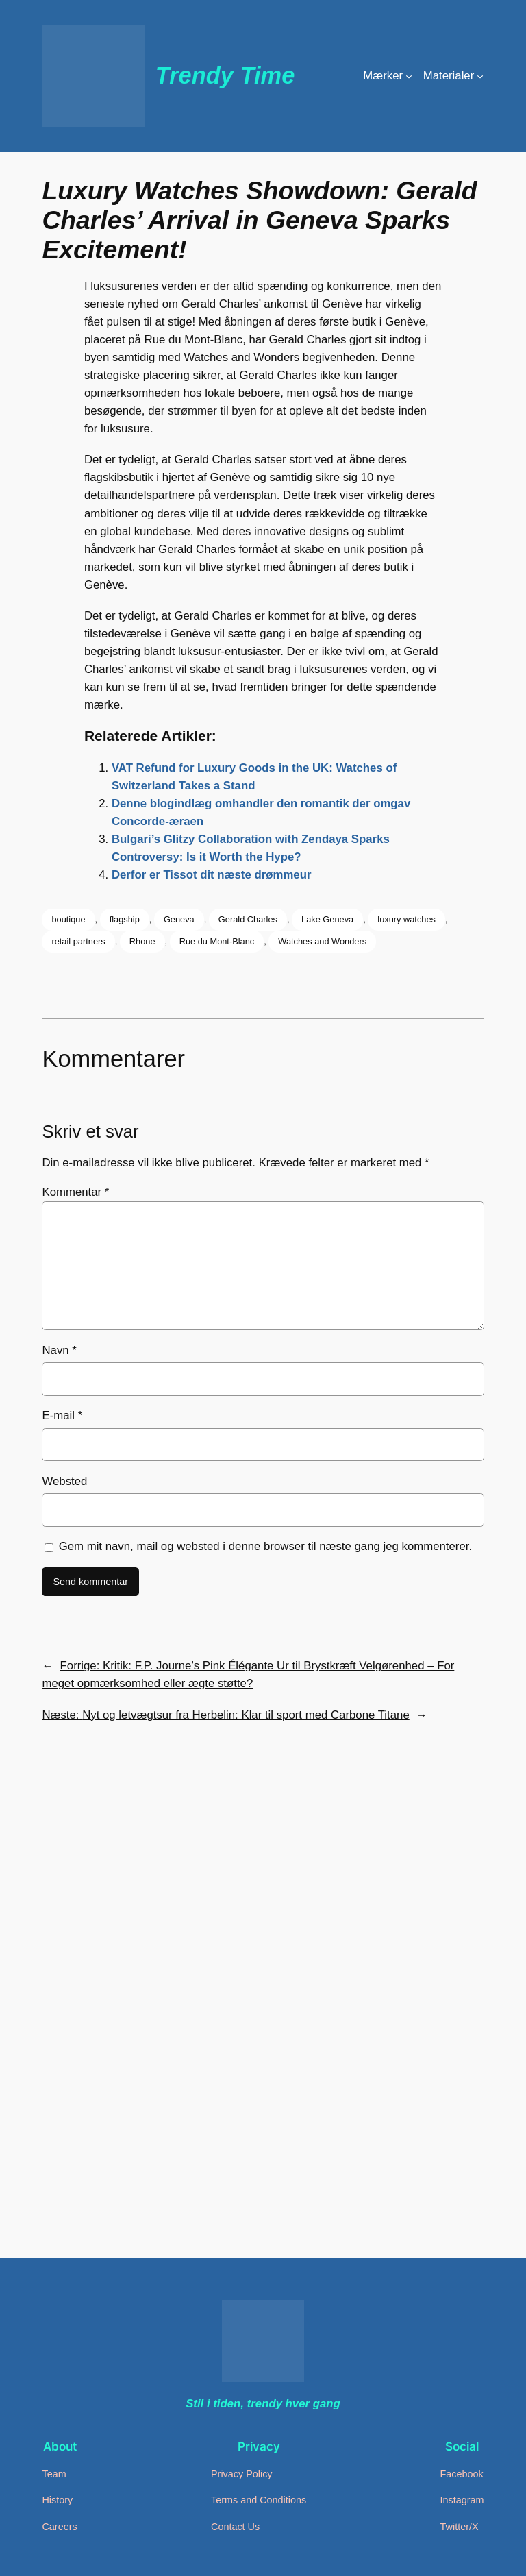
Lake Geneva (327, 919)
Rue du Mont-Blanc (217, 941)
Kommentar (75, 1192)
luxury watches (406, 919)
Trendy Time (225, 75)
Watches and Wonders (322, 941)
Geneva (179, 919)
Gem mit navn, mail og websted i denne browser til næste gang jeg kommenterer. (266, 1546)
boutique (68, 919)
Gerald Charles (247, 919)
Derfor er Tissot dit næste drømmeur (212, 874)
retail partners (78, 941)
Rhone (142, 941)
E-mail (62, 1415)
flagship (125, 919)
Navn (59, 1350)
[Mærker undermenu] (408, 76)
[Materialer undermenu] (480, 76)
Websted (64, 1481)
